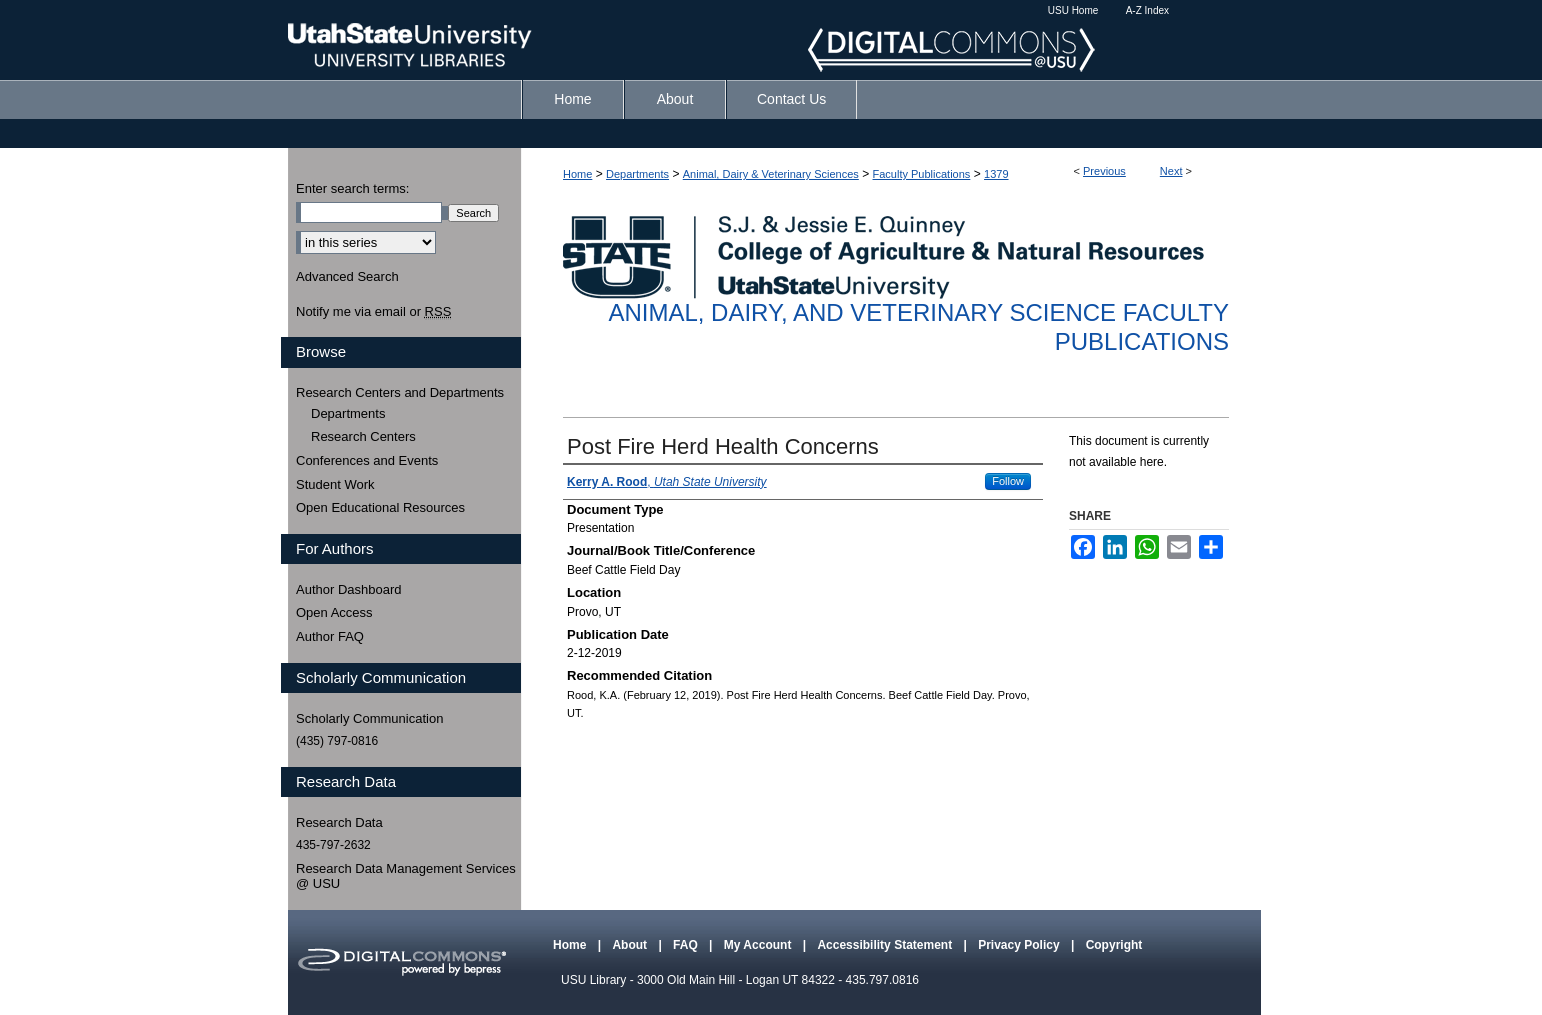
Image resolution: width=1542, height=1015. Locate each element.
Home (577, 174)
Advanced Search (347, 276)
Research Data (339, 822)
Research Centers (363, 436)
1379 (996, 174)
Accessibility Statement (886, 945)
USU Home (1073, 10)
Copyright (1114, 945)
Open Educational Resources (380, 507)
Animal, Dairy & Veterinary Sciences (771, 174)
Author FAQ (330, 636)
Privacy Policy (1020, 945)
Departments (637, 174)
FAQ (687, 945)
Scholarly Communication (369, 718)
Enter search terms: (352, 188)
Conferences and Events (367, 460)
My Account (759, 945)
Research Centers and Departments (400, 392)
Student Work (335, 484)
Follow (1008, 481)
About (631, 945)
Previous (1104, 171)
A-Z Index (1147, 10)
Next (1171, 171)
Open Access (334, 612)
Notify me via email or (373, 312)
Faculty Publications (922, 174)
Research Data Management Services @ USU (406, 876)
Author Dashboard (349, 589)
